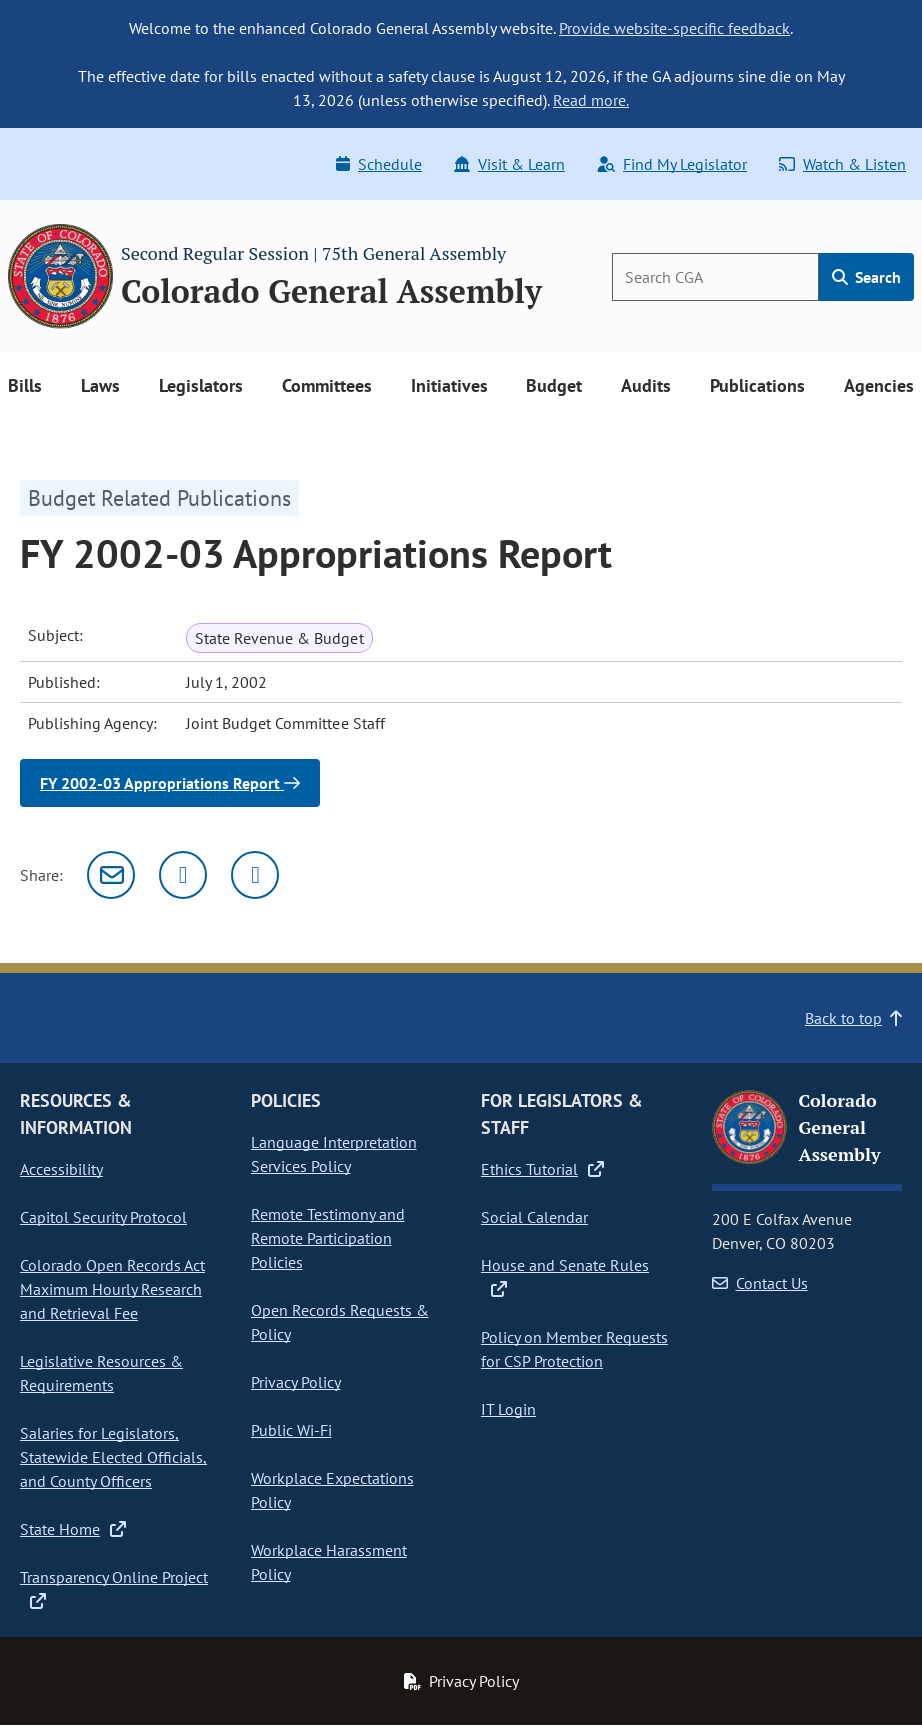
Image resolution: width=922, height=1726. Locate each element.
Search (866, 277)
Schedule (379, 164)
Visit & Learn (509, 164)
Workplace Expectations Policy (332, 1490)
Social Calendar (534, 1217)
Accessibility (61, 1169)
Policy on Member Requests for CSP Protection (574, 1349)
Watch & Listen (842, 164)
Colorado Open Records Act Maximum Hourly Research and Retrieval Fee (112, 1289)
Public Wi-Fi (291, 1430)
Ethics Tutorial (542, 1169)
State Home (73, 1529)
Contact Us (760, 1283)
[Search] (715, 277)
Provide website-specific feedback (674, 28)
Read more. (591, 100)
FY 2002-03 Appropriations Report (170, 783)
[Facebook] (255, 875)
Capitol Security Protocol (103, 1217)
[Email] (111, 875)
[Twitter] (183, 875)
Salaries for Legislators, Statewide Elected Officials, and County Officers (113, 1457)
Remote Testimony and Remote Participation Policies (328, 1238)
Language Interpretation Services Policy (334, 1154)
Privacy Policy (296, 1382)
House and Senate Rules (565, 1276)
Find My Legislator (672, 164)
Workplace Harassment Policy (329, 1562)
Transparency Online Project (114, 1588)
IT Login (508, 1409)
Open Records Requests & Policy (340, 1322)
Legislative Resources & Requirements (101, 1373)
